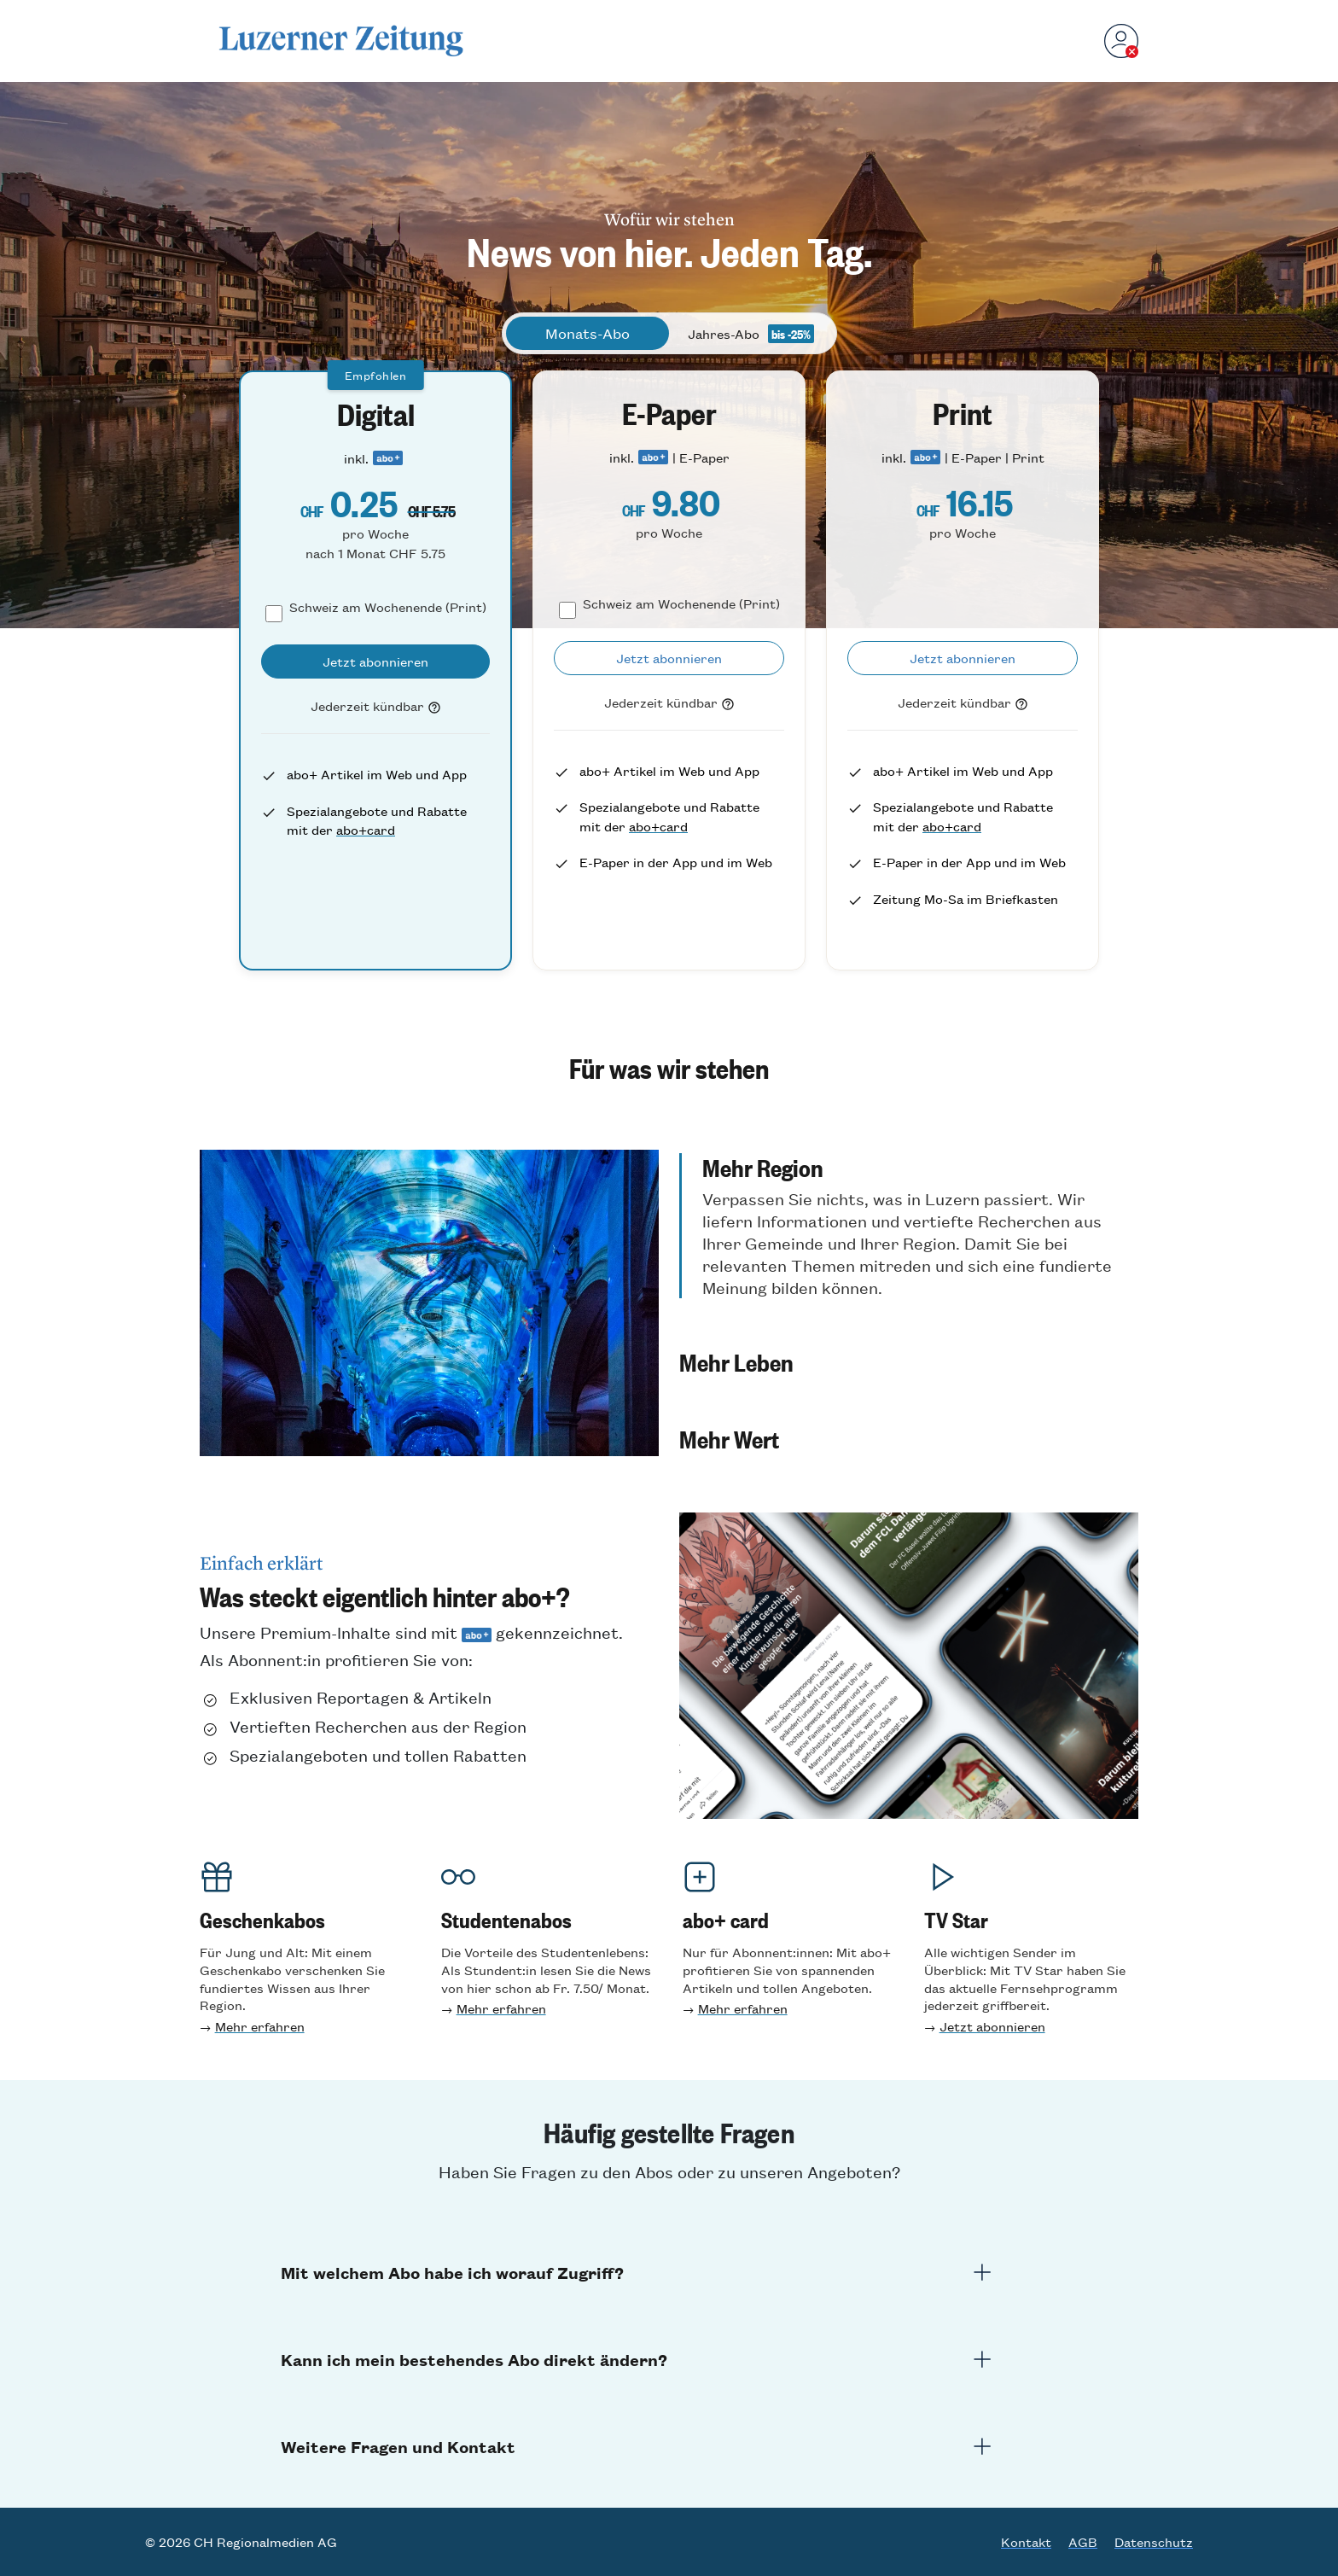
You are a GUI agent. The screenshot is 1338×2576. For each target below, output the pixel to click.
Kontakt (1026, 2542)
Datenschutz (1153, 2542)
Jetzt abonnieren (992, 2026)
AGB (1082, 2542)
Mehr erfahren (260, 2026)
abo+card (365, 829)
